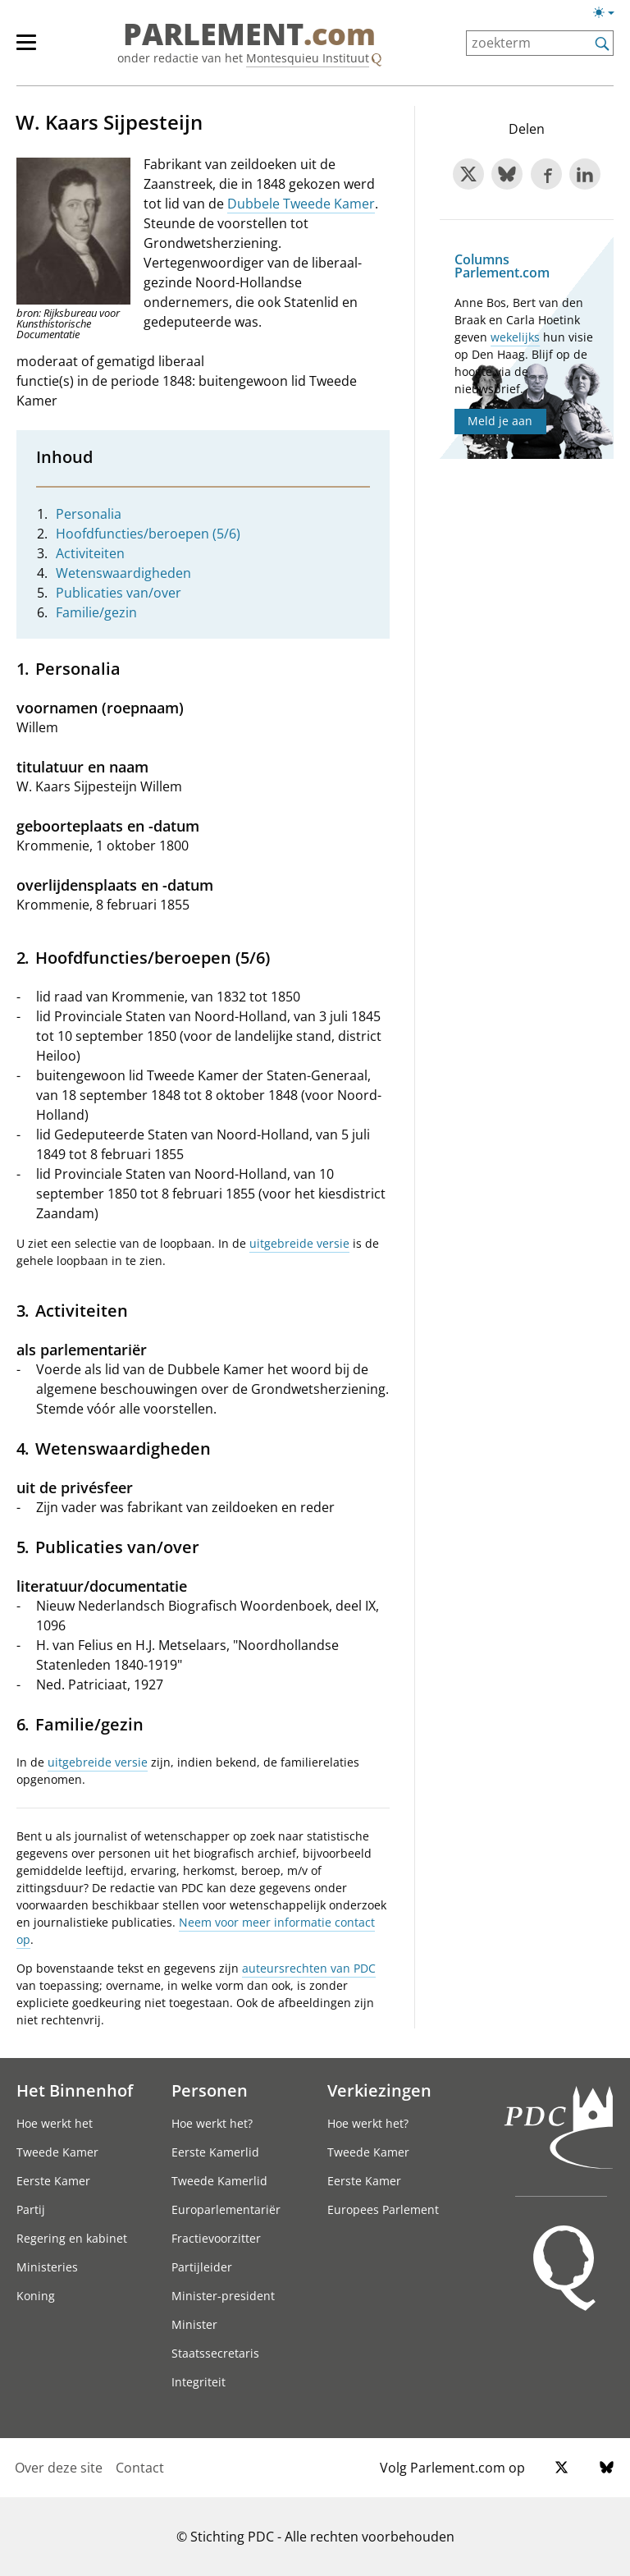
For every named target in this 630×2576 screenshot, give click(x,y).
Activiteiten (90, 553)
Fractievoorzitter (216, 2238)
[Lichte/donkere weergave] (609, 15)
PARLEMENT (249, 34)
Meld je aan (500, 421)
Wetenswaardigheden (123, 573)
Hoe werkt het (54, 2123)
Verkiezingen (379, 2090)
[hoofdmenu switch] (26, 49)
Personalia (88, 514)
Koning (35, 2295)
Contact (140, 2468)
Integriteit (198, 2382)
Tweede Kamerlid (219, 2181)
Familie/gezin (96, 612)
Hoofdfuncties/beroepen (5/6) (148, 534)
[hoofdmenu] (34, 49)
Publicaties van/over (118, 593)
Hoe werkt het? (212, 2123)
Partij (30, 2209)
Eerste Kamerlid (215, 2152)
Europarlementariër (226, 2209)
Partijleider (201, 2267)
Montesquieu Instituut (307, 58)
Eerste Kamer (53, 2181)
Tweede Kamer (57, 2152)
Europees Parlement (383, 2209)
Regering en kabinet (71, 2238)
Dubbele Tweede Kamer (301, 204)
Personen (209, 2090)
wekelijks (515, 337)
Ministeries (47, 2267)
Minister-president (223, 2295)
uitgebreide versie (299, 1243)
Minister (194, 2324)
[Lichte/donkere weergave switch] (609, 13)
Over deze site (59, 2468)
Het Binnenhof (74, 2090)
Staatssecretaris (215, 2353)
